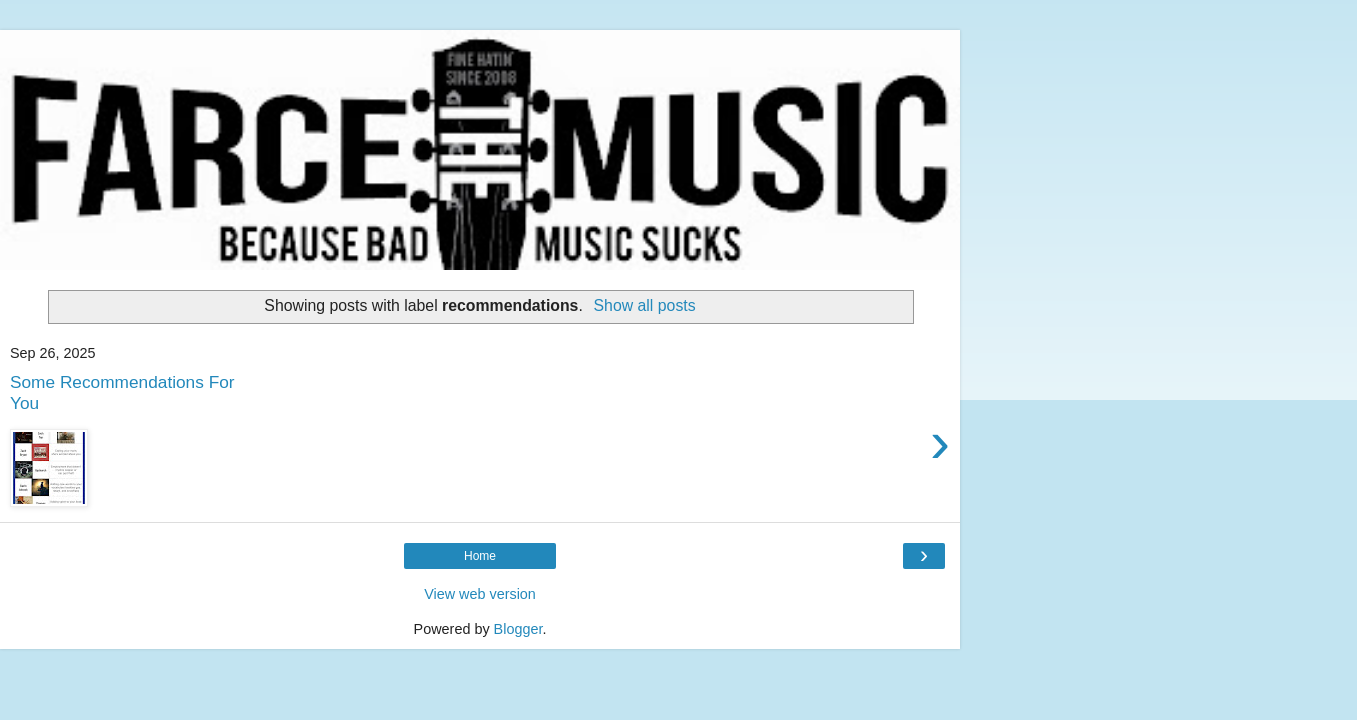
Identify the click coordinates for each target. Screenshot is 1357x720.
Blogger (518, 629)
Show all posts (645, 305)
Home (480, 556)
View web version (480, 594)
